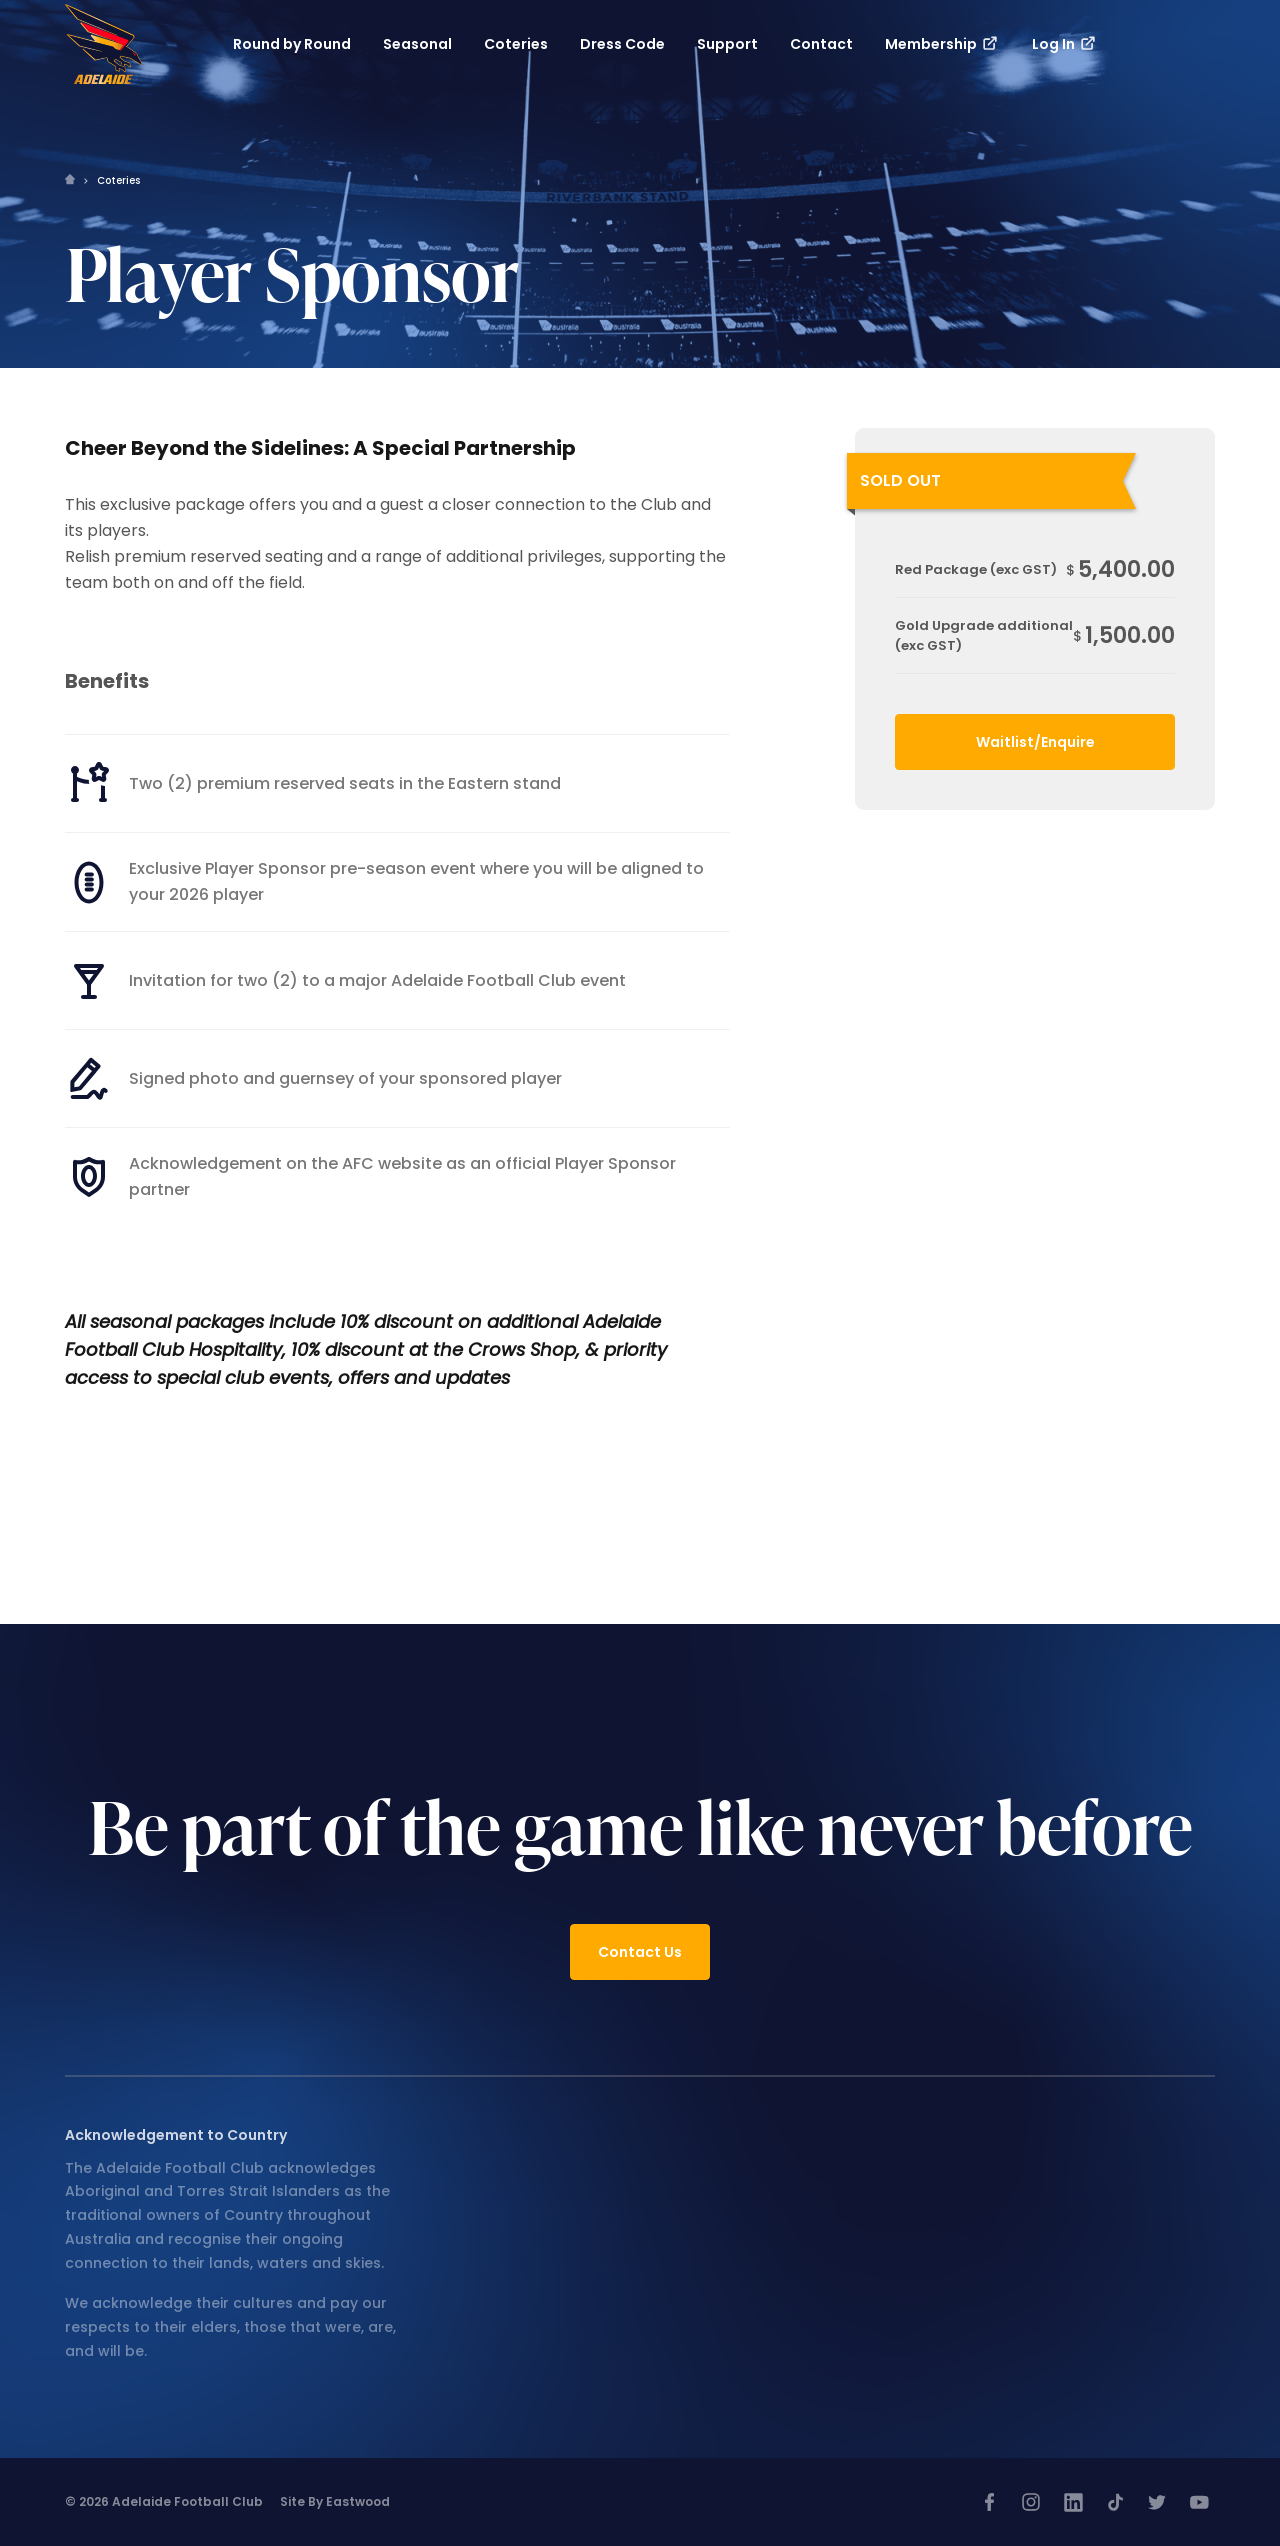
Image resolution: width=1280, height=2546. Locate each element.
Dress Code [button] (622, 44)
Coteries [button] (516, 44)
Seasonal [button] (417, 44)
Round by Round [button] (292, 44)
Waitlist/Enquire (1035, 742)
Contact (821, 44)
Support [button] (727, 44)
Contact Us (640, 1952)
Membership (942, 44)
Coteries (118, 180)
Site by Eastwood (335, 2501)
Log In (1065, 44)
